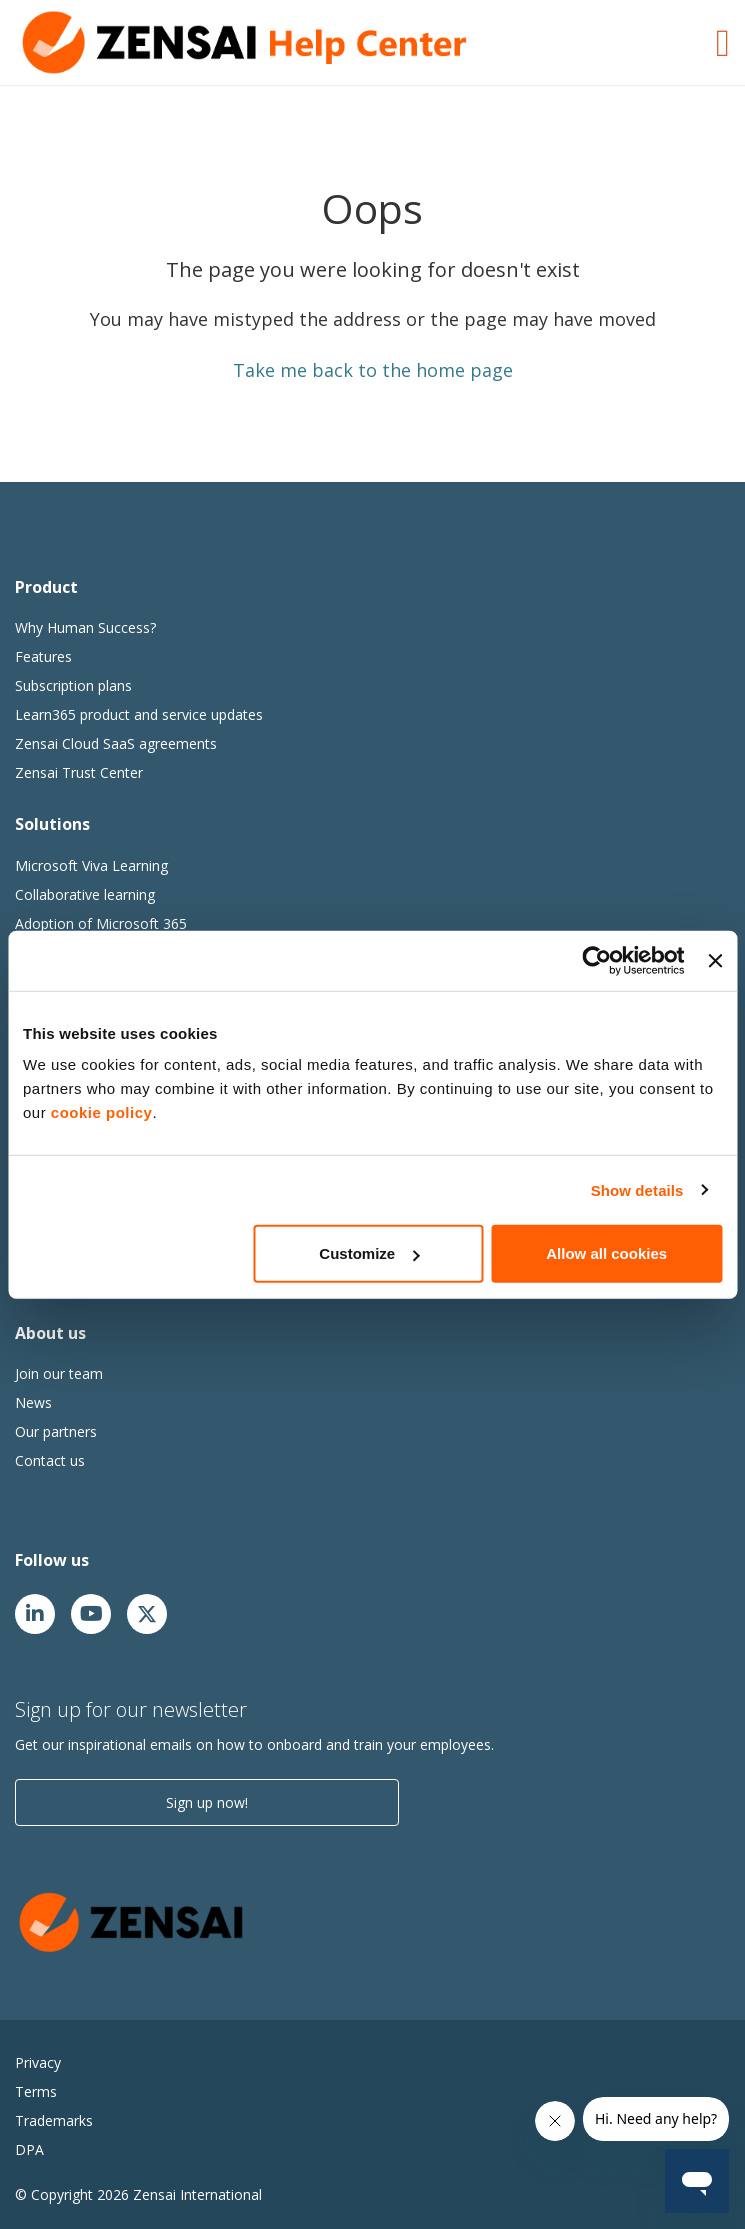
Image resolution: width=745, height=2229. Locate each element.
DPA (29, 2149)
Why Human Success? (85, 627)
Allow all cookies (606, 1253)
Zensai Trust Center (79, 772)
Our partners (56, 1431)
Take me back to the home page (373, 370)
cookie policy (102, 1112)
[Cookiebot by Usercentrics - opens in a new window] (597, 960)
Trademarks (54, 2120)
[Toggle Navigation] (723, 40)
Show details (637, 1189)
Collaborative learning (85, 894)
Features (43, 656)
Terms (36, 2091)
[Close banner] (715, 960)
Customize (369, 1253)
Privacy (38, 2062)
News (33, 1402)
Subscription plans (73, 685)
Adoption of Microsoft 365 (101, 923)
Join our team (59, 1373)
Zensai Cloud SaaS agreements (116, 743)
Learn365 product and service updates (139, 714)
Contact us (50, 1460)
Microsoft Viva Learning (91, 865)
